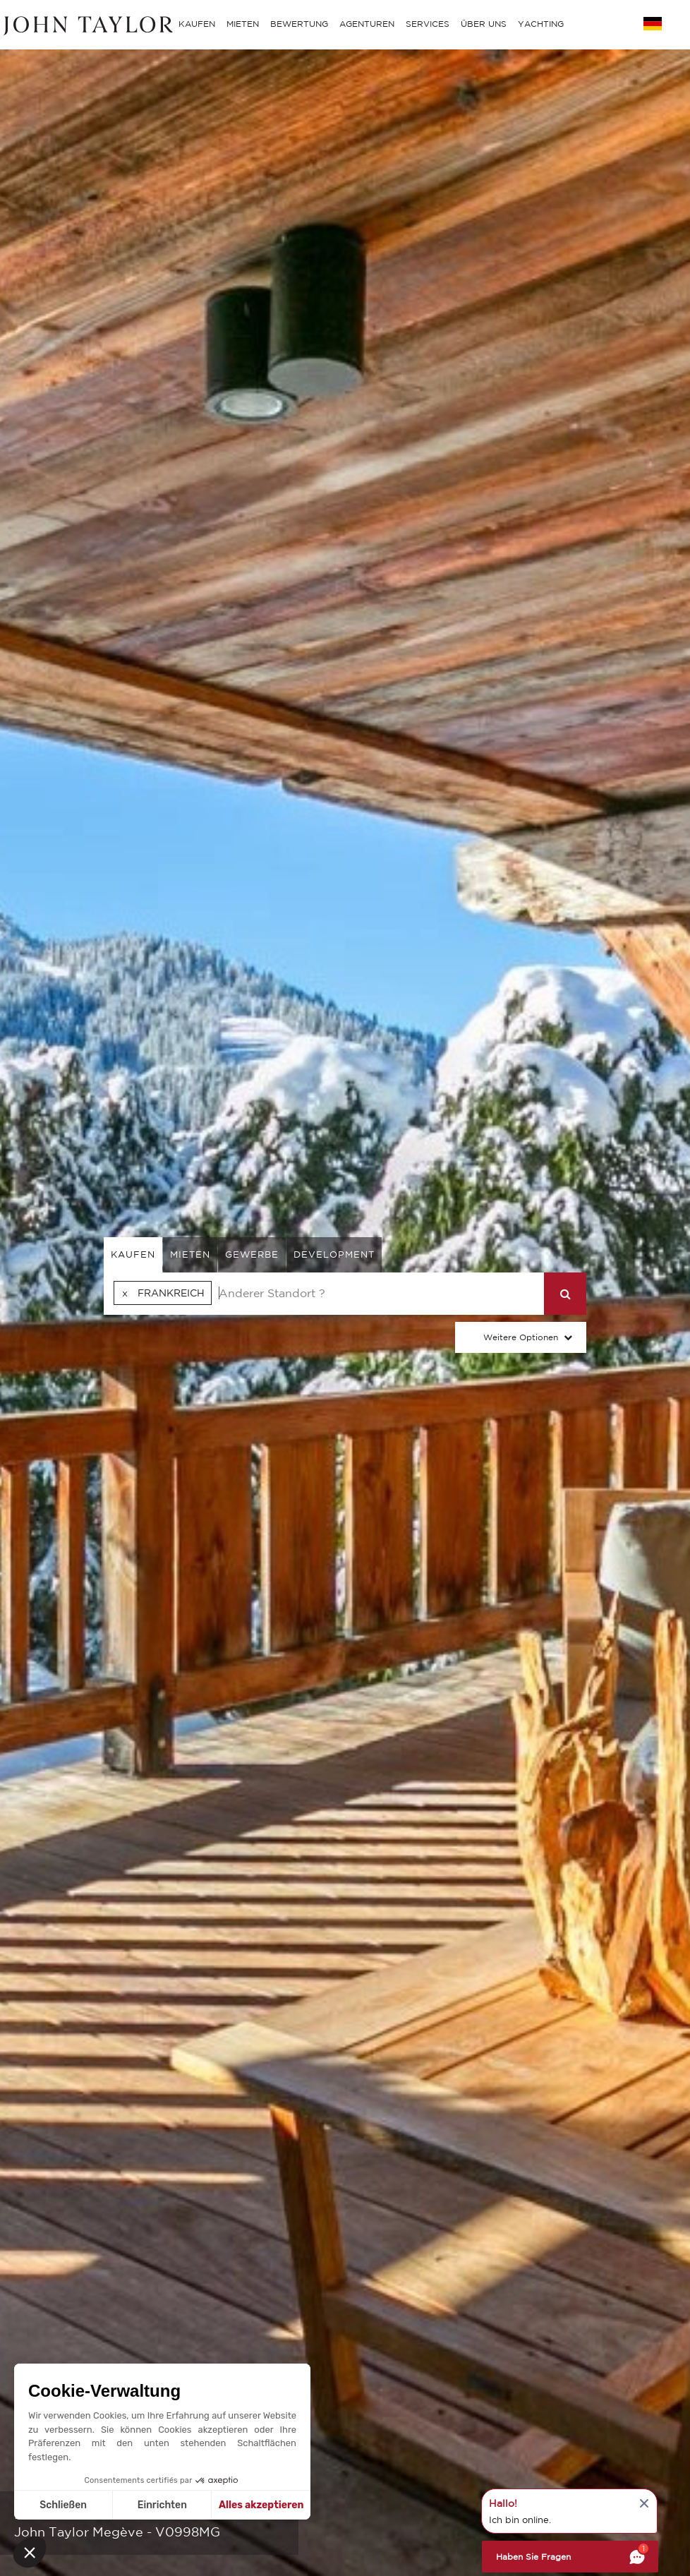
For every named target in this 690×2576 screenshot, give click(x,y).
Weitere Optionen (520, 1337)
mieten (190, 1254)
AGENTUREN (366, 23)
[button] (30, 2552)
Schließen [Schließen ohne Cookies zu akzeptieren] (63, 2505)
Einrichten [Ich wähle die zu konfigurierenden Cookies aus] (162, 2505)
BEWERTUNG (299, 23)
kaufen (133, 1254)
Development (334, 1254)
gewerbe (252, 1254)
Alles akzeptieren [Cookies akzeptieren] (261, 2505)
